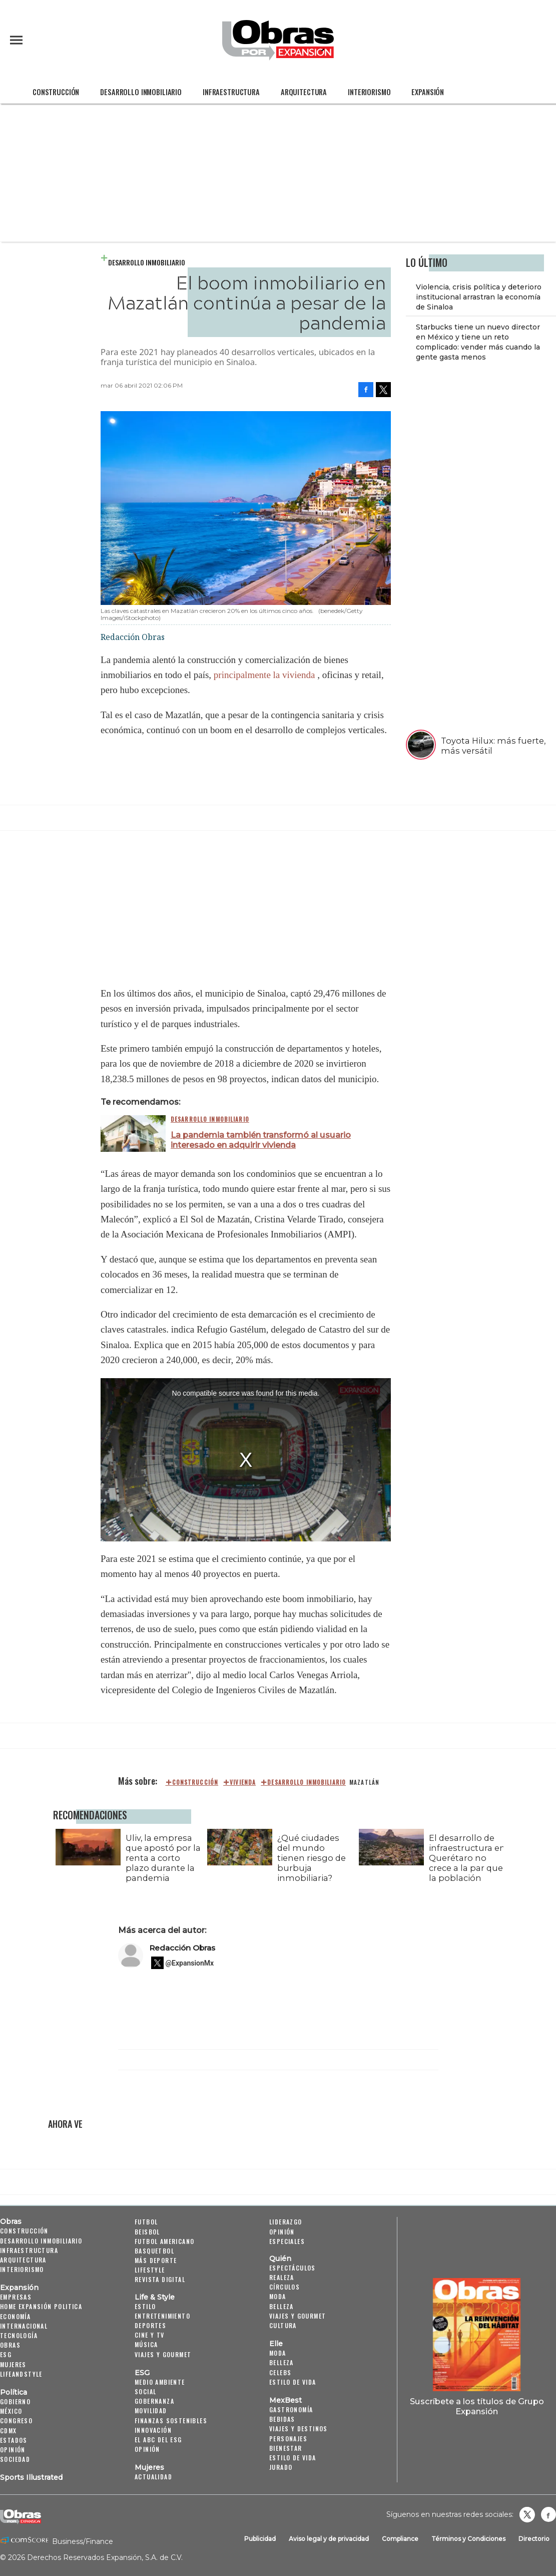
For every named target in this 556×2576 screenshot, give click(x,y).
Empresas (16, 2297)
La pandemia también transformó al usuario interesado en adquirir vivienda (261, 1140)
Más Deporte (156, 2260)
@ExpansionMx (190, 1963)
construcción (195, 1782)
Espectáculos (292, 2268)
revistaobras (526, 2514)
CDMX (8, 2430)
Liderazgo (285, 2221)
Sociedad (15, 2459)
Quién (280, 2258)
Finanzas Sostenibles (171, 2420)
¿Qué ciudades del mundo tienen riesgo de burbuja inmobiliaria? (309, 1858)
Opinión (13, 2449)
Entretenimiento (162, 2316)
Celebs (280, 2372)
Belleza (281, 2306)
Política (13, 2392)
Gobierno (15, 2401)
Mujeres (13, 2364)
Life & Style (155, 2297)
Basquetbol (154, 2250)
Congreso (16, 2420)
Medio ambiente (160, 2382)
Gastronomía (291, 2409)
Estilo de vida (292, 2382)
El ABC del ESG (158, 2439)
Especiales (287, 2241)
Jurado (280, 2467)
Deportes (150, 2325)
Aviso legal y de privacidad (329, 2538)
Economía (15, 2316)
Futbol (146, 2221)
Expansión (427, 92)
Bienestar (285, 2448)
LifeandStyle (21, 2374)
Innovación (153, 2430)
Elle (276, 2343)
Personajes (288, 2438)
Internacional (24, 2326)
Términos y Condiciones (468, 2538)
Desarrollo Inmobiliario (141, 92)
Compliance (400, 2538)
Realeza (281, 2277)
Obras (11, 2221)
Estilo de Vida (292, 2457)
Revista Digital (160, 2279)
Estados (14, 2440)
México (11, 2411)
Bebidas (282, 2419)
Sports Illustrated (31, 2477)
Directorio (533, 2538)
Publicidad (260, 2538)
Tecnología (19, 2335)
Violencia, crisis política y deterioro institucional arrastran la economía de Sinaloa (478, 296)
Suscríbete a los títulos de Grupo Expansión (477, 2406)
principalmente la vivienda (264, 675)
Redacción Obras (182, 1948)
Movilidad (151, 2410)
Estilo (145, 2306)
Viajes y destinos (298, 2428)
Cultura (283, 2325)
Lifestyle (150, 2270)
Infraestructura (231, 92)
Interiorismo (369, 92)
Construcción (56, 92)
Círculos (284, 2287)
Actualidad (153, 2476)
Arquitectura (304, 92)
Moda (277, 2296)
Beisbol (147, 2231)
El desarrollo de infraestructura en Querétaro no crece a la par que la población (464, 1858)
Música (146, 2344)
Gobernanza (154, 2401)
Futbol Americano (164, 2241)
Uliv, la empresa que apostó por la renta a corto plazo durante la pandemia (160, 1858)
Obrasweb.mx (548, 2514)
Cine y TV (150, 2335)
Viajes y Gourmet (163, 2354)
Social (145, 2391)
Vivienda (243, 1782)
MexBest (285, 2400)
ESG (6, 2354)
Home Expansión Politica (41, 2306)
